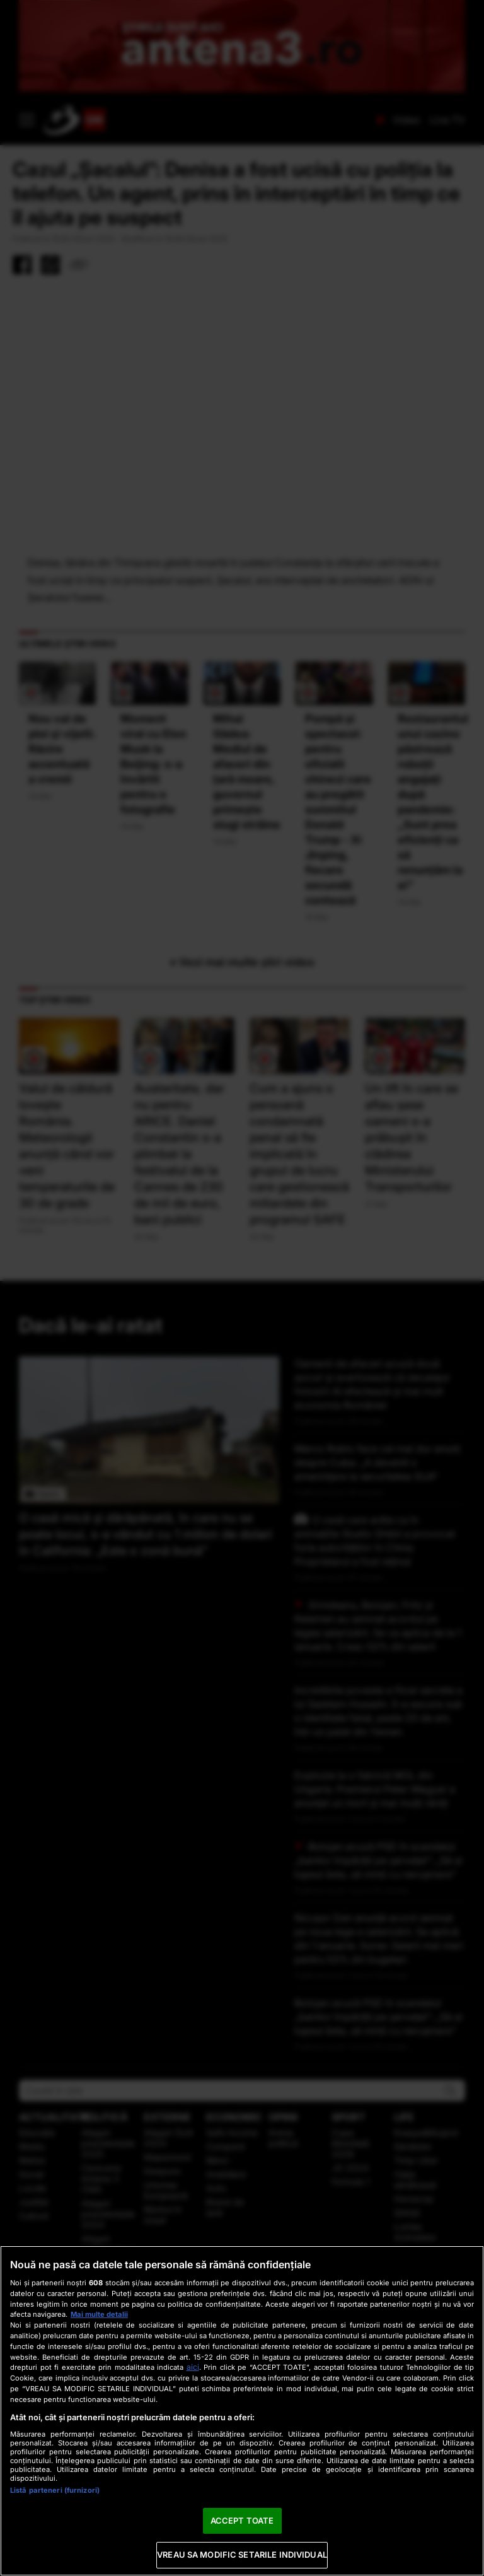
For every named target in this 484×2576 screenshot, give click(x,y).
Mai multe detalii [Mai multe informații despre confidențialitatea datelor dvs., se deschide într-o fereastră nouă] (99, 2314)
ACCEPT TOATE (242, 2520)
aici (193, 2367)
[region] (242, 2411)
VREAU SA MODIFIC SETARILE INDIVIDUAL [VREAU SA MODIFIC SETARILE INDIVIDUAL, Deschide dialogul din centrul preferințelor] (242, 2555)
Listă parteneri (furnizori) (55, 2490)
